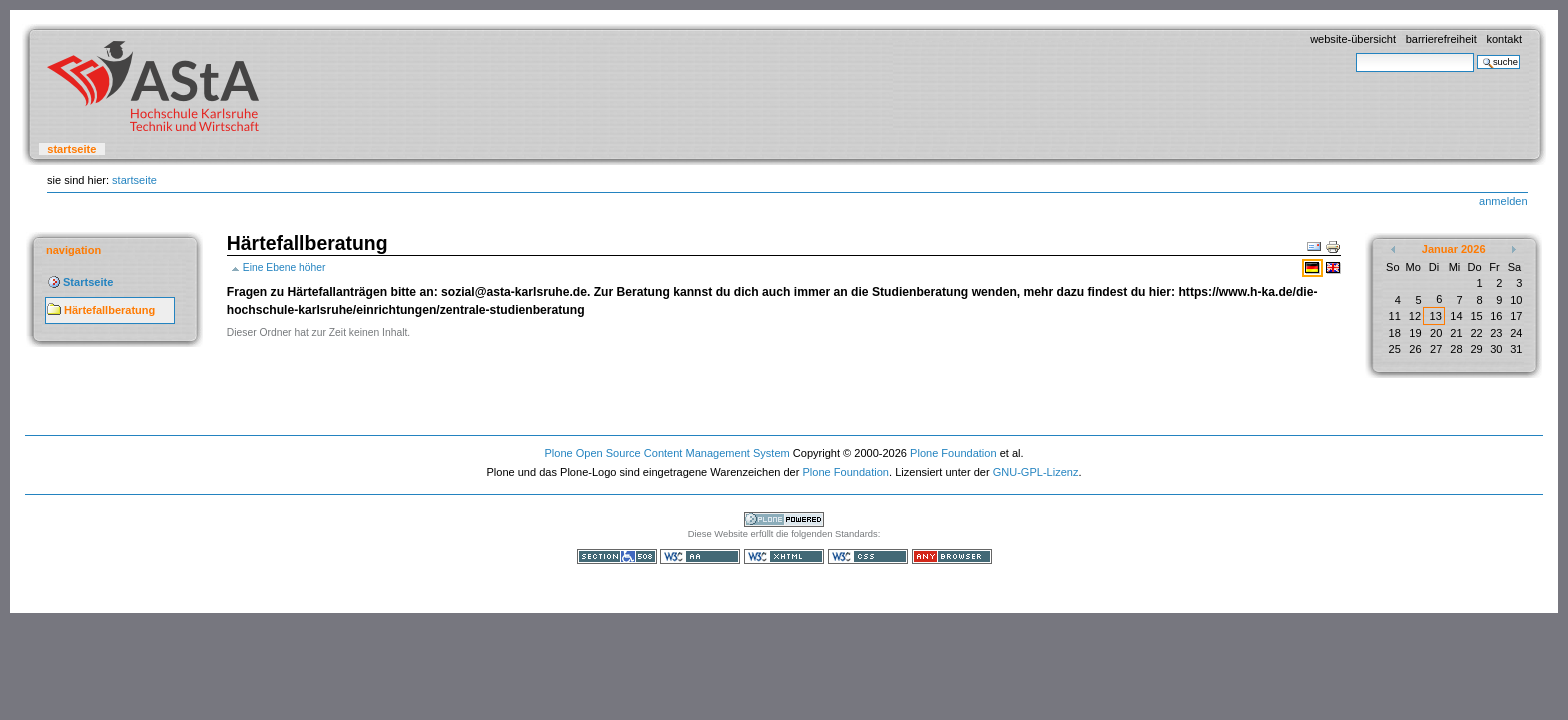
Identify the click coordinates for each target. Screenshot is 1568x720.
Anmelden (1503, 201)
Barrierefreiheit (1441, 39)
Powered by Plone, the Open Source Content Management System (784, 519)
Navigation (73, 250)
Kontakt (1504, 39)
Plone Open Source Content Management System (666, 453)
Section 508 (617, 556)
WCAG (700, 556)
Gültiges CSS (868, 556)
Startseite (71, 149)
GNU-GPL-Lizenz (1036, 472)
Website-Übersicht (1353, 39)
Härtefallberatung (109, 310)
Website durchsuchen (1355, 52)
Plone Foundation (953, 453)
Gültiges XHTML (784, 556)
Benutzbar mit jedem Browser (952, 556)
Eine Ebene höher (284, 267)
